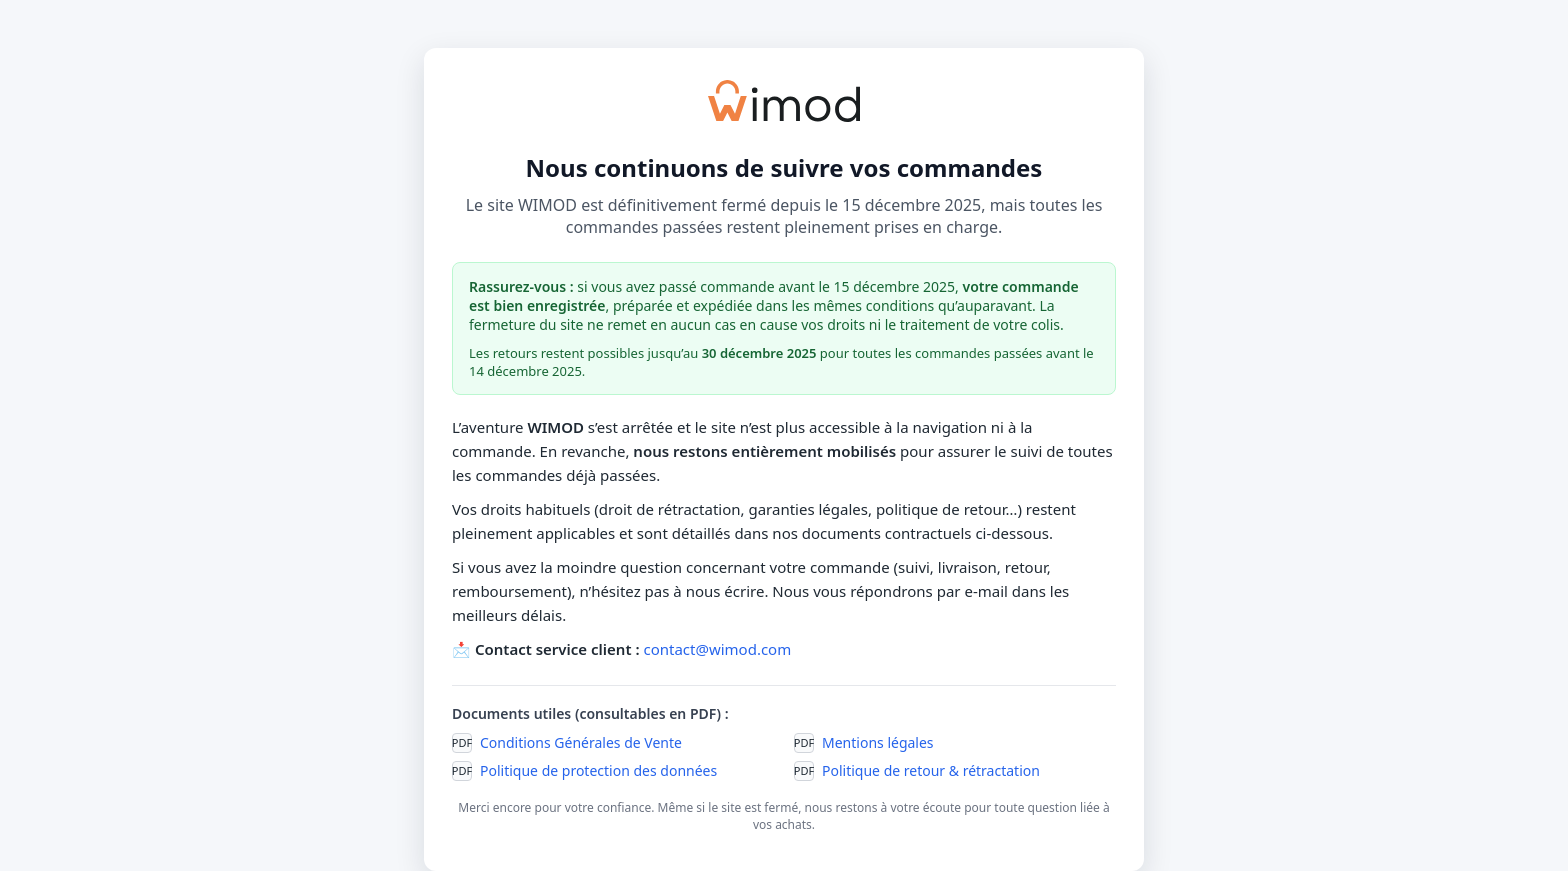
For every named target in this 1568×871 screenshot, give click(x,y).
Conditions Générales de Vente (581, 742)
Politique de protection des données (598, 770)
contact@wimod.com (717, 649)
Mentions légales (878, 742)
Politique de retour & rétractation (931, 770)
